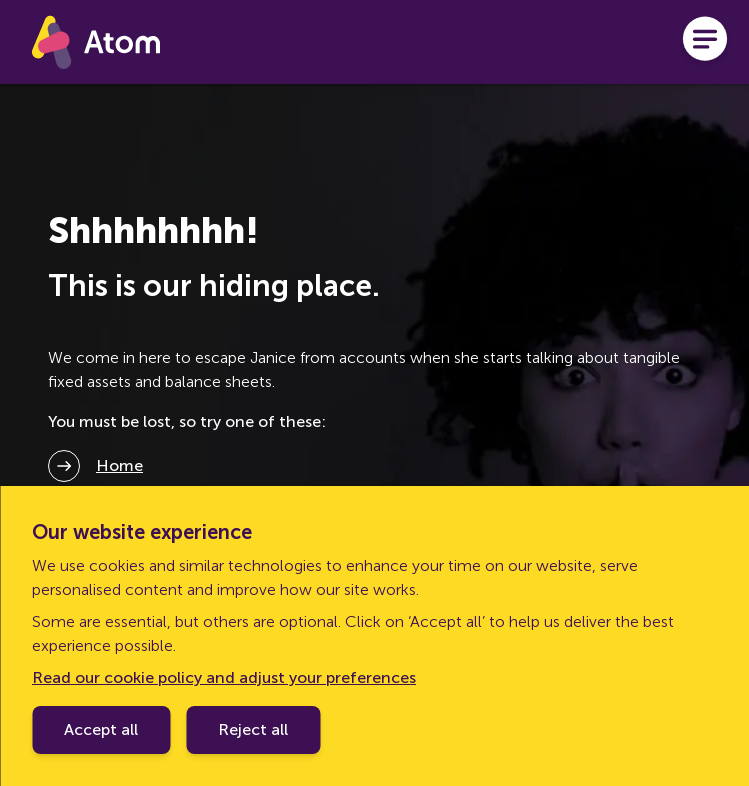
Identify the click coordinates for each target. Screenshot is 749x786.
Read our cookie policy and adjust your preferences (224, 677)
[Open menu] (705, 42)
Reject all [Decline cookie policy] (253, 729)
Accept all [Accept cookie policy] (101, 729)
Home (119, 465)
